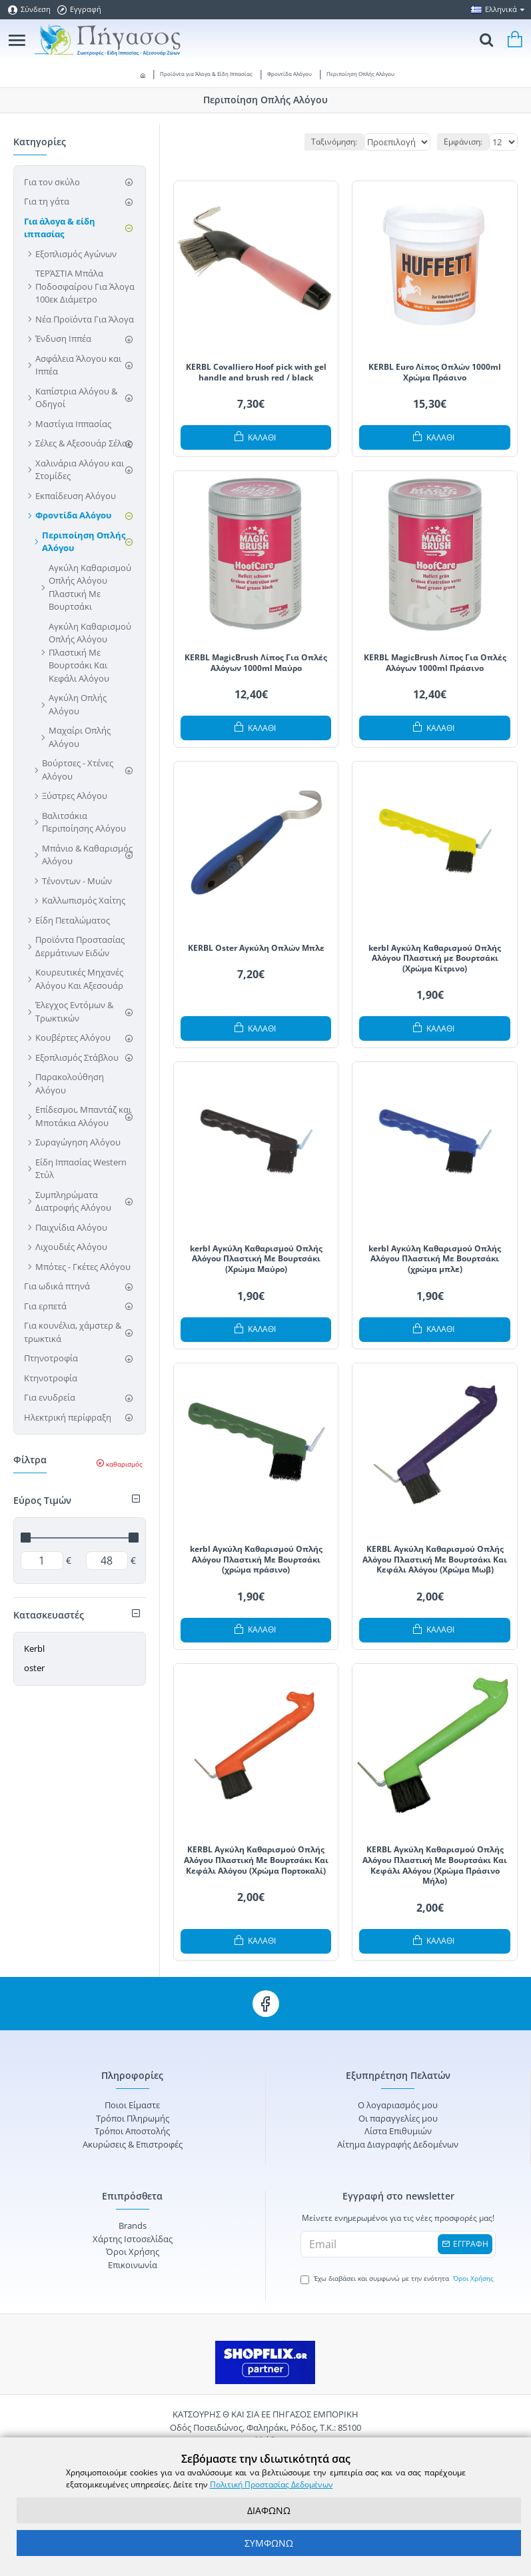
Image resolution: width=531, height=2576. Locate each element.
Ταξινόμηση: (281, 141)
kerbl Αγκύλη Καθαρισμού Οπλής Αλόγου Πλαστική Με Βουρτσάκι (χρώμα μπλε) (434, 1259)
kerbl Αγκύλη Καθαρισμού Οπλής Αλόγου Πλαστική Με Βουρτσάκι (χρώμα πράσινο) (256, 1559)
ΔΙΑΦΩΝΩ (268, 2510)
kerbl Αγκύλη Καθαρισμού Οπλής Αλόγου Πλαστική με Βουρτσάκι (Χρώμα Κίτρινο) (434, 958)
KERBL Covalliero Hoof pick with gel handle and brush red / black (256, 372)
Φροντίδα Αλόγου (289, 73)
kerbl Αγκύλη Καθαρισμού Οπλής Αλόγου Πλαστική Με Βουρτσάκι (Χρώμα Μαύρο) (256, 1259)
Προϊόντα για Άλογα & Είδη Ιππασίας (206, 73)
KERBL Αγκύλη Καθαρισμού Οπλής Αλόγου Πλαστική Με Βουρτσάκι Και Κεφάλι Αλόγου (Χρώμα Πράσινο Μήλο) (434, 1865)
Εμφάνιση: (463, 141)
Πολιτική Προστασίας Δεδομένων (271, 2484)
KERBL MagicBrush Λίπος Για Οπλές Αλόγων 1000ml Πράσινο (435, 662)
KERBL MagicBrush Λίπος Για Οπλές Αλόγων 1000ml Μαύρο (256, 662)
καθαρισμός (124, 1464)
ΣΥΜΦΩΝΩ (269, 2543)
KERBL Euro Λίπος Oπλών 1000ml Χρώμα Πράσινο (434, 372)
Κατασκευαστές (48, 1615)
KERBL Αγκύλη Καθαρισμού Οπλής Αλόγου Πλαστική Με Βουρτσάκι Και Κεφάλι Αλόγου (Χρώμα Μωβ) (434, 1559)
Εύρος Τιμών (42, 1500)
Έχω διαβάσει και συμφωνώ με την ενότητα (398, 2278)
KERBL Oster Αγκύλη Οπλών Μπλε (256, 948)
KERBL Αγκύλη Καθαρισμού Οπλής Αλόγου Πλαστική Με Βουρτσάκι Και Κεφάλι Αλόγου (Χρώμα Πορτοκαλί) (256, 1860)
